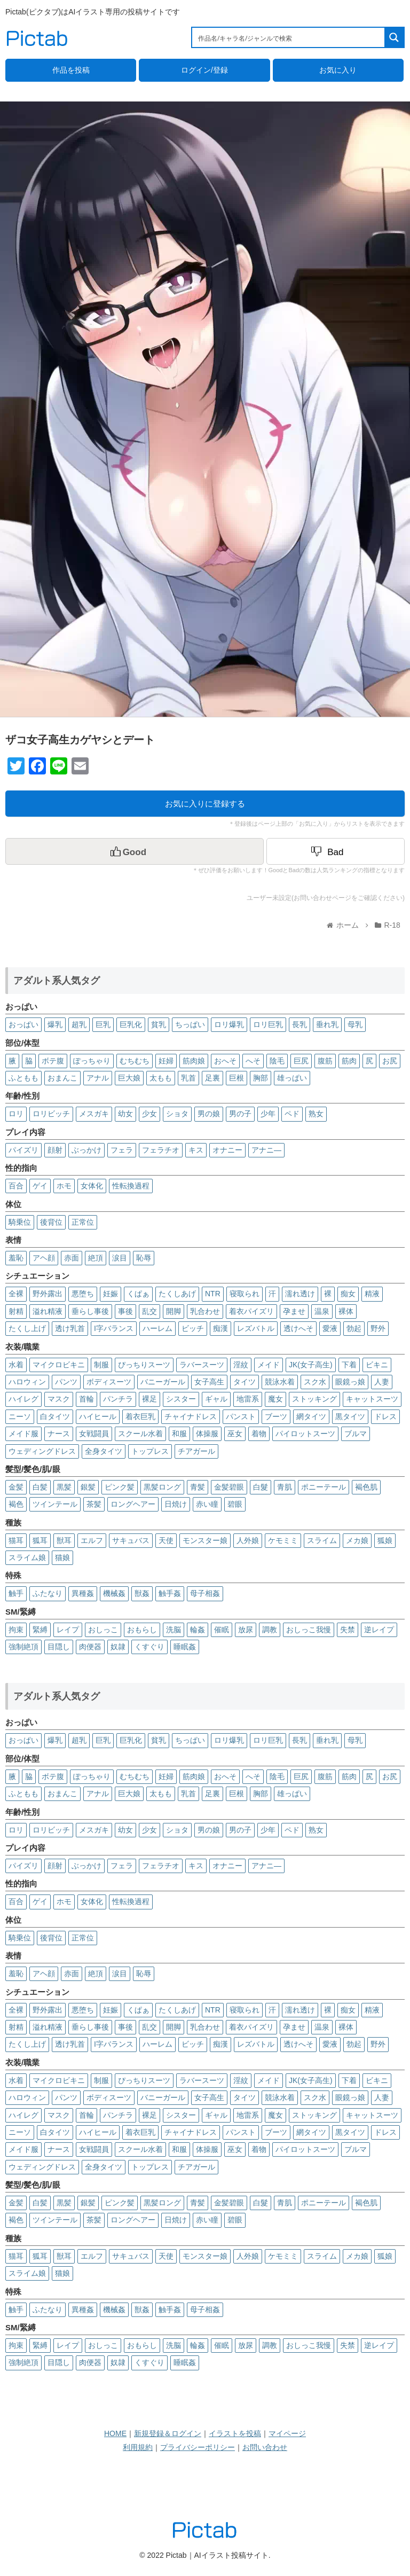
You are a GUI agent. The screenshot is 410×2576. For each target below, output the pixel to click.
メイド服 (23, 1433)
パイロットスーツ (305, 1433)
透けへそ (298, 1328)
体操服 (207, 1433)
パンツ (66, 1381)
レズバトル (255, 1328)
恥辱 (143, 1258)
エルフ (92, 1540)
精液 (372, 1293)
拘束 (16, 1629)
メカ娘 (357, 1540)
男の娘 (209, 1113)
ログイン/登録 (204, 70)
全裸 (16, 1293)
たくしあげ (177, 1293)
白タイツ (55, 1416)
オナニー (227, 1150)
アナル (97, 1078)
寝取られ (244, 1293)
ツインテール (55, 1504)
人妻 (381, 1381)
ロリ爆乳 (229, 1024)
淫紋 (240, 1364)
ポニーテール (323, 1487)
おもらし (142, 1629)
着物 (258, 1433)
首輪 (86, 1399)
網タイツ (311, 1416)
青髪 (197, 1487)
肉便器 (90, 1646)
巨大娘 (129, 1078)
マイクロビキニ (59, 1364)
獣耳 (64, 1540)
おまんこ (62, 1078)
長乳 (299, 1024)
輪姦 (197, 1629)
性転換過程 (130, 1185)
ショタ (177, 1113)
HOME (115, 2433)
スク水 (315, 1381)
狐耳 (40, 1540)
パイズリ (23, 1150)
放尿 (245, 1629)
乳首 (188, 1078)
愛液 (329, 1328)
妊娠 (110, 1293)
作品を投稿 (71, 70)
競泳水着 (280, 1381)
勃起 (353, 1328)
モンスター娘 (205, 1540)
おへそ (225, 1060)
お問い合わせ (264, 2447)
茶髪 (93, 1504)
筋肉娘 (194, 1060)
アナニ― (266, 1150)
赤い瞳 (207, 1504)
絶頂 (95, 1258)
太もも (160, 1078)
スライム (322, 1540)
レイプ (68, 1629)
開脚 (173, 1311)
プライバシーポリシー (197, 2447)
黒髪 (64, 1487)
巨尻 (301, 1060)
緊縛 (40, 1629)
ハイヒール (97, 1416)
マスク (59, 1399)
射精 (16, 1311)
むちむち (134, 1060)
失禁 (347, 1629)
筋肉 (349, 1060)
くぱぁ (138, 1293)
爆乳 (55, 1024)
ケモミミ (283, 1540)
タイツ (244, 1381)
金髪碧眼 (229, 1487)
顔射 (55, 1150)
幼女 (125, 1113)
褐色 (16, 1504)
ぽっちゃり (92, 1060)
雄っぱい (292, 1078)
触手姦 (170, 1593)
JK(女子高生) (311, 1364)
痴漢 (220, 1328)
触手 (16, 1593)
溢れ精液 (47, 1311)
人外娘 (247, 1540)
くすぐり (149, 1646)
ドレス (385, 1416)
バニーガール (162, 1381)
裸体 (345, 1311)
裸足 (149, 1399)
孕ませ (294, 1311)
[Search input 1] (289, 37)
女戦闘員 (94, 1433)
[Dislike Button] (335, 851)
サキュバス (130, 1540)
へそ (253, 1060)
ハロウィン (27, 1381)
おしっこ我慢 (308, 1629)
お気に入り (338, 70)
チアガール (196, 1451)
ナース (59, 1433)
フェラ (122, 1150)
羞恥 (16, 1258)
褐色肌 (366, 1487)
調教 (269, 1629)
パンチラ (118, 1399)
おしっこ (103, 1629)
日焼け (175, 1504)
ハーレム (157, 1328)
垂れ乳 (327, 1024)
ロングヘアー (133, 1504)
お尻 (389, 1060)
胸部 (260, 1078)
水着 (16, 1364)
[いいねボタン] (134, 851)
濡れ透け (300, 1293)
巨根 (236, 1078)
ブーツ (276, 1416)
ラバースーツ (201, 1364)
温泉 (321, 1311)
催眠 (221, 1629)
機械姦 (114, 1593)
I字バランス (113, 1328)
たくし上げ (27, 1328)
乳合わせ (205, 1311)
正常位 (83, 1222)
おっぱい (23, 1024)
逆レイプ (379, 1629)
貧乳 (158, 1024)
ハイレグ (23, 1399)
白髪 (40, 1487)
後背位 (51, 1222)
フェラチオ (160, 1150)
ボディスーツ (108, 1381)
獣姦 (142, 1593)
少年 (268, 1113)
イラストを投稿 (235, 2433)
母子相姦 (205, 1593)
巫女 (234, 1433)
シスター (181, 1399)
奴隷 (118, 1646)
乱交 (149, 1311)
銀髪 (88, 1487)
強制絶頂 (23, 1646)
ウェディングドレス (42, 1451)
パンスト (241, 1416)
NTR (212, 1293)
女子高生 (209, 1381)
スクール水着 (140, 1433)
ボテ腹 (53, 1060)
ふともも (23, 1078)
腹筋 (325, 1060)
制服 (101, 1364)
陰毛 (277, 1060)
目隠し (59, 1646)
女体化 (92, 1185)
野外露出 (47, 1293)
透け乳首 (70, 1328)
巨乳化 (131, 1024)
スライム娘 (27, 1557)
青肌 (284, 1487)
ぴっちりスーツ (144, 1364)
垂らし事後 (90, 1311)
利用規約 (138, 2447)
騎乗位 (20, 1222)
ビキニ (377, 1364)
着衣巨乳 (140, 1416)
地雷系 (247, 1399)
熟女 (316, 1113)
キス (195, 1150)
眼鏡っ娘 (350, 1381)
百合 (16, 1185)
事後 (125, 1311)
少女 (149, 1113)
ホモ (64, 1185)
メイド (268, 1364)
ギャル (216, 1399)
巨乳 (103, 1024)
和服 (179, 1433)
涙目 (119, 1258)
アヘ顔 (44, 1258)
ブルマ (355, 1433)
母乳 (355, 1024)
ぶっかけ (86, 1150)
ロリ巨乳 (268, 1024)
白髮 (260, 1487)
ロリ (16, 1113)
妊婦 (166, 1060)
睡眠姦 (185, 1646)
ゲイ (40, 1185)
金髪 (16, 1487)
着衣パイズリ (251, 1311)
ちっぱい (190, 1024)
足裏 (212, 1078)
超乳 (79, 1024)
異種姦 (83, 1593)
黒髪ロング (162, 1487)
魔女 (275, 1399)
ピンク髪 (120, 1487)
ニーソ (20, 1416)
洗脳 (173, 1629)
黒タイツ (350, 1416)
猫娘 (62, 1557)
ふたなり (47, 1593)
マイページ (287, 2433)
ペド (292, 1113)
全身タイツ (103, 1451)
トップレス (150, 1451)
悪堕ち (83, 1293)
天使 (166, 1540)
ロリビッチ (51, 1113)
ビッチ (193, 1328)
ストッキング (314, 1399)
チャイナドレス (190, 1416)
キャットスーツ (372, 1399)
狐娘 (384, 1540)
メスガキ (94, 1113)
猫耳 (16, 1540)
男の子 (240, 1113)
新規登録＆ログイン (167, 2433)
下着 (349, 1364)
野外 (377, 1328)
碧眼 (234, 1504)
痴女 (348, 1293)
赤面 (71, 1258)
